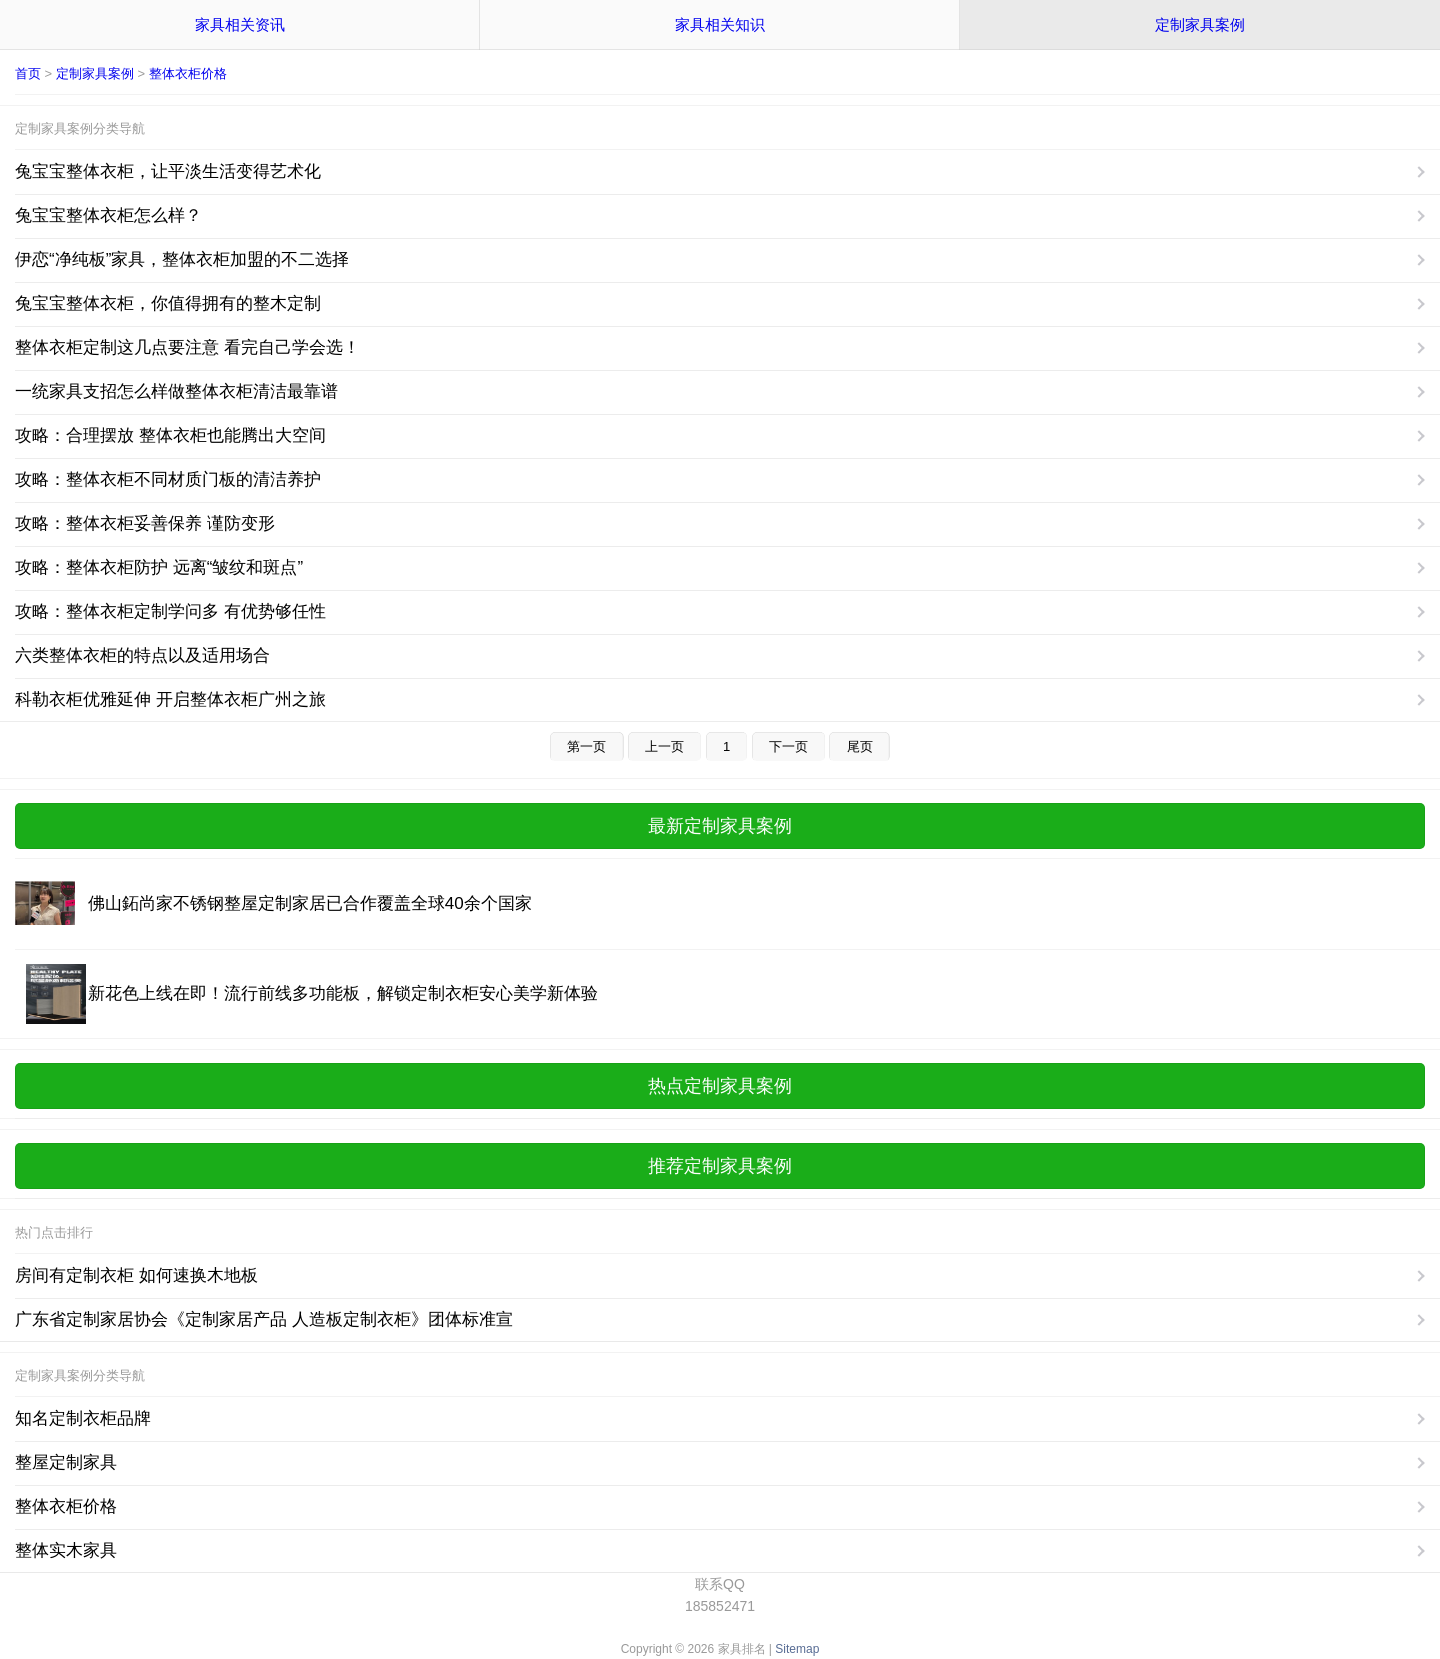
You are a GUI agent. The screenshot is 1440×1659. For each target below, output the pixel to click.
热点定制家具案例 (720, 1086)
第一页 (586, 746)
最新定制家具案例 (720, 826)
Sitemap (797, 1649)
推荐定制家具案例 (720, 1166)
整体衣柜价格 (188, 73)
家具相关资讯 (240, 24)
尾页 (860, 746)
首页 (28, 73)
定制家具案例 (1200, 24)
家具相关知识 (720, 24)
